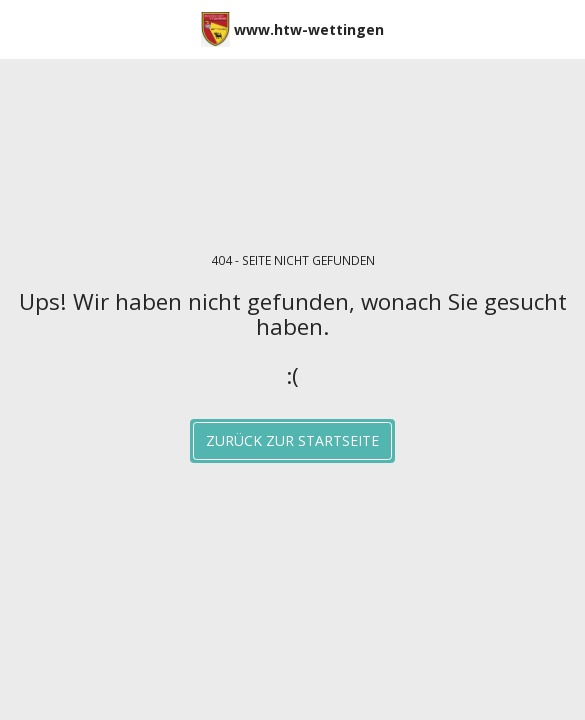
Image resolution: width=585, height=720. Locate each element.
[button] (22, 28)
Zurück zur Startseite (292, 440)
